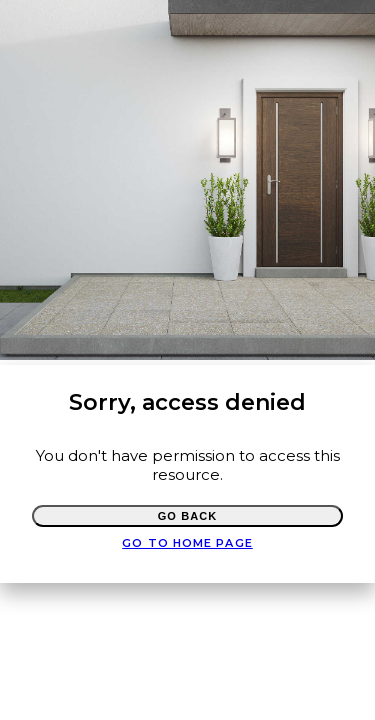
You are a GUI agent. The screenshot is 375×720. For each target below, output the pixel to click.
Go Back (188, 516)
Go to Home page (187, 543)
